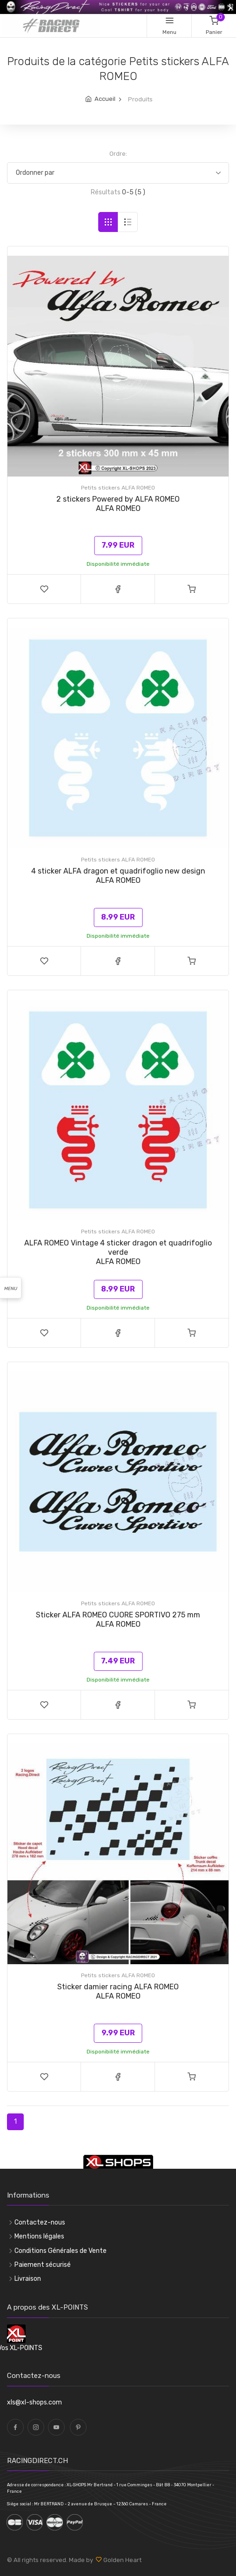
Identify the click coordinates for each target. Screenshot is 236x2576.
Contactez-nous (39, 2222)
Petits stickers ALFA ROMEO (118, 487)
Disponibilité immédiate (118, 564)
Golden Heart (122, 2559)
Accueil (104, 98)
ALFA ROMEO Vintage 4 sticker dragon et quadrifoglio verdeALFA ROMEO (118, 1252)
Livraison (27, 2279)
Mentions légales (39, 2236)
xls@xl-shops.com (34, 2402)
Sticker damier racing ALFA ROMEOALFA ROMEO (118, 1991)
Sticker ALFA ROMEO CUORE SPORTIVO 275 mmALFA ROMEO (118, 1619)
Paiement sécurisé (42, 2265)
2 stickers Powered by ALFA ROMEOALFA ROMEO (118, 504)
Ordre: (118, 153)
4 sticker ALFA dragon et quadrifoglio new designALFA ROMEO (118, 876)
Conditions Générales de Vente (60, 2251)
